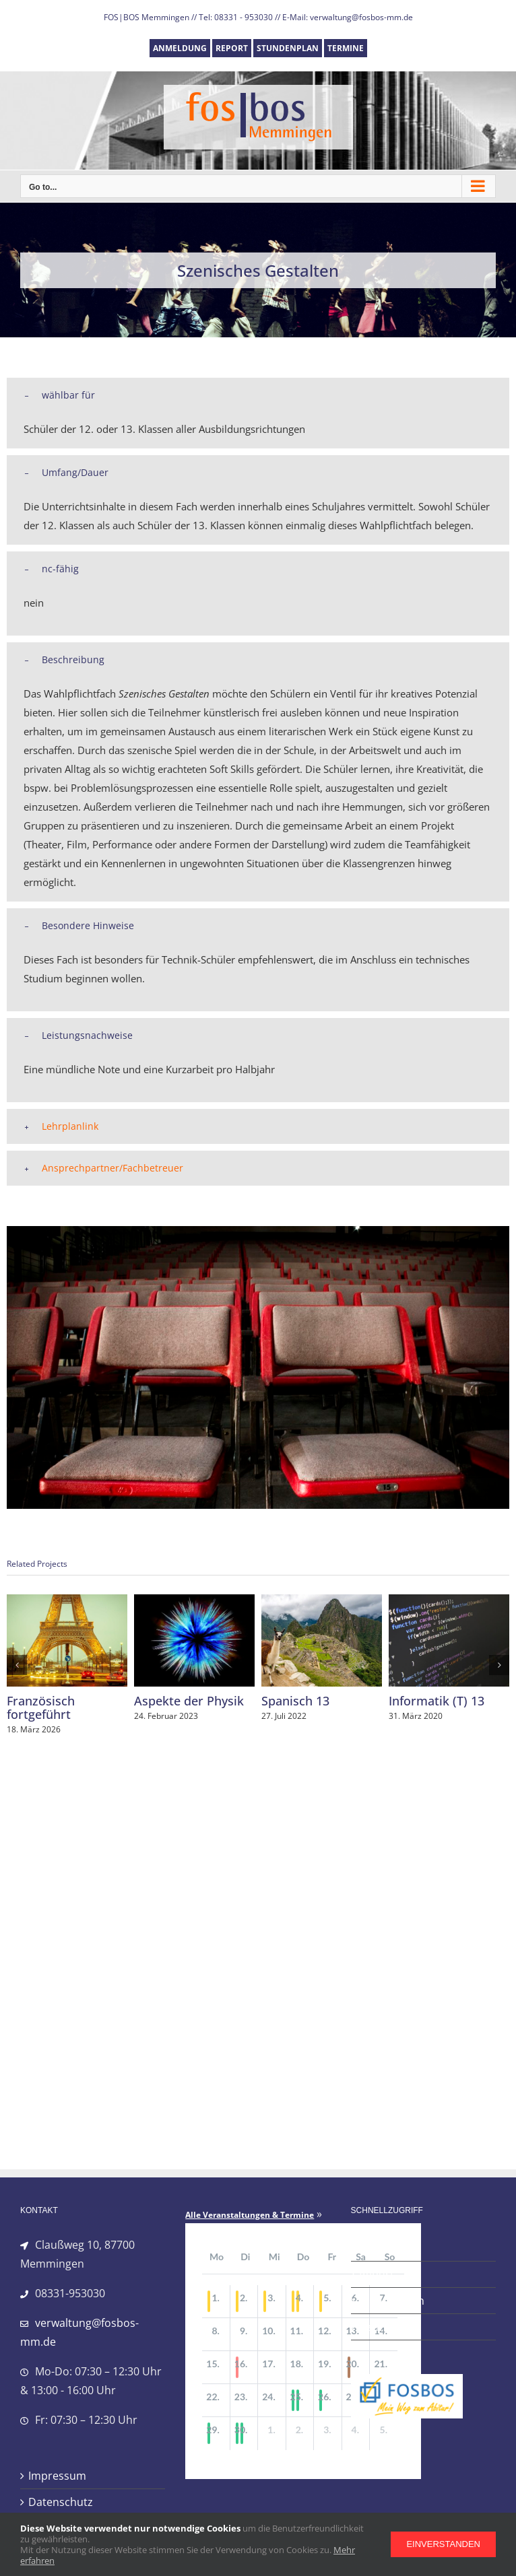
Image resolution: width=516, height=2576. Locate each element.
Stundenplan (391, 2300)
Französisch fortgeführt (41, 1707)
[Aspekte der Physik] (194, 1601)
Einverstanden (443, 2544)
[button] (258, 395)
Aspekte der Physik (189, 1701)
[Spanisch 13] (321, 1601)
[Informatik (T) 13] (449, 1601)
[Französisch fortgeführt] (67, 1601)
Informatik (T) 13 (436, 1701)
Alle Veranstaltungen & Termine (249, 2215)
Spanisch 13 (295, 1701)
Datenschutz (60, 2502)
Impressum (57, 2475)
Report (376, 2274)
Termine (380, 2326)
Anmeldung (388, 2248)
